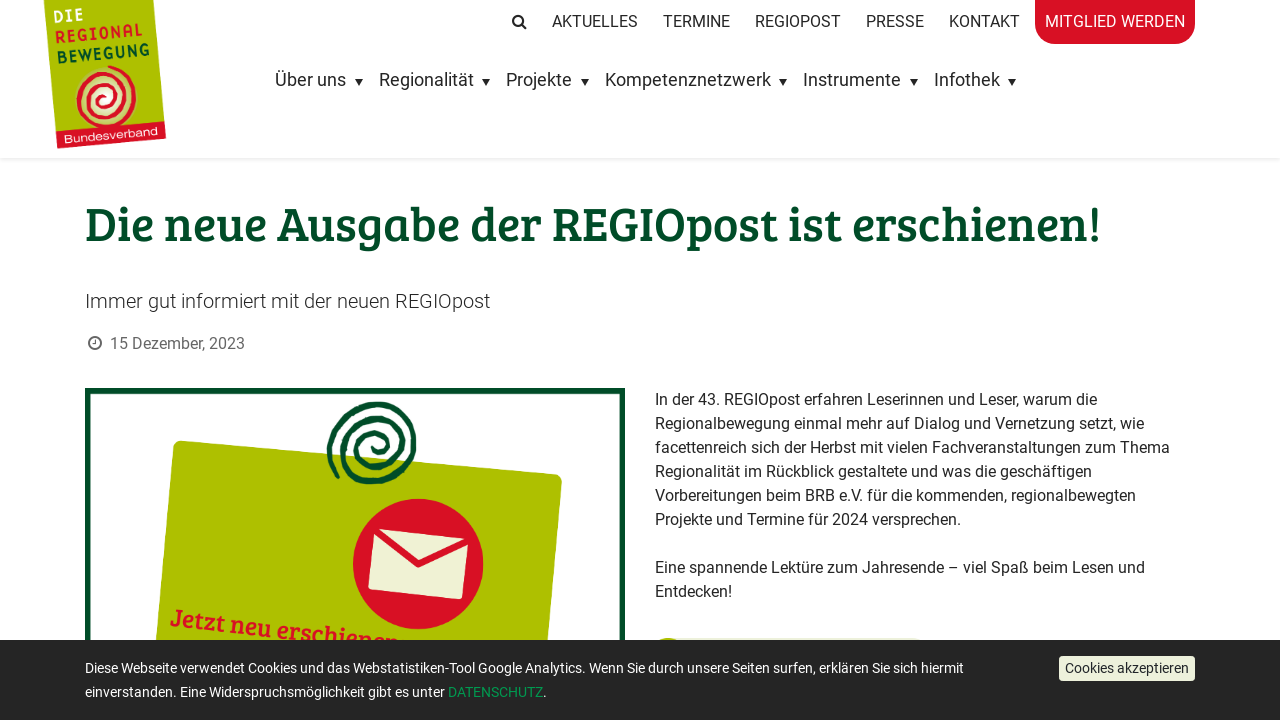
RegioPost (798, 21)
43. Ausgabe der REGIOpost (793, 656)
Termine (696, 21)
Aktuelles (595, 21)
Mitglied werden (1115, 21)
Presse (895, 21)
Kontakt (984, 21)
